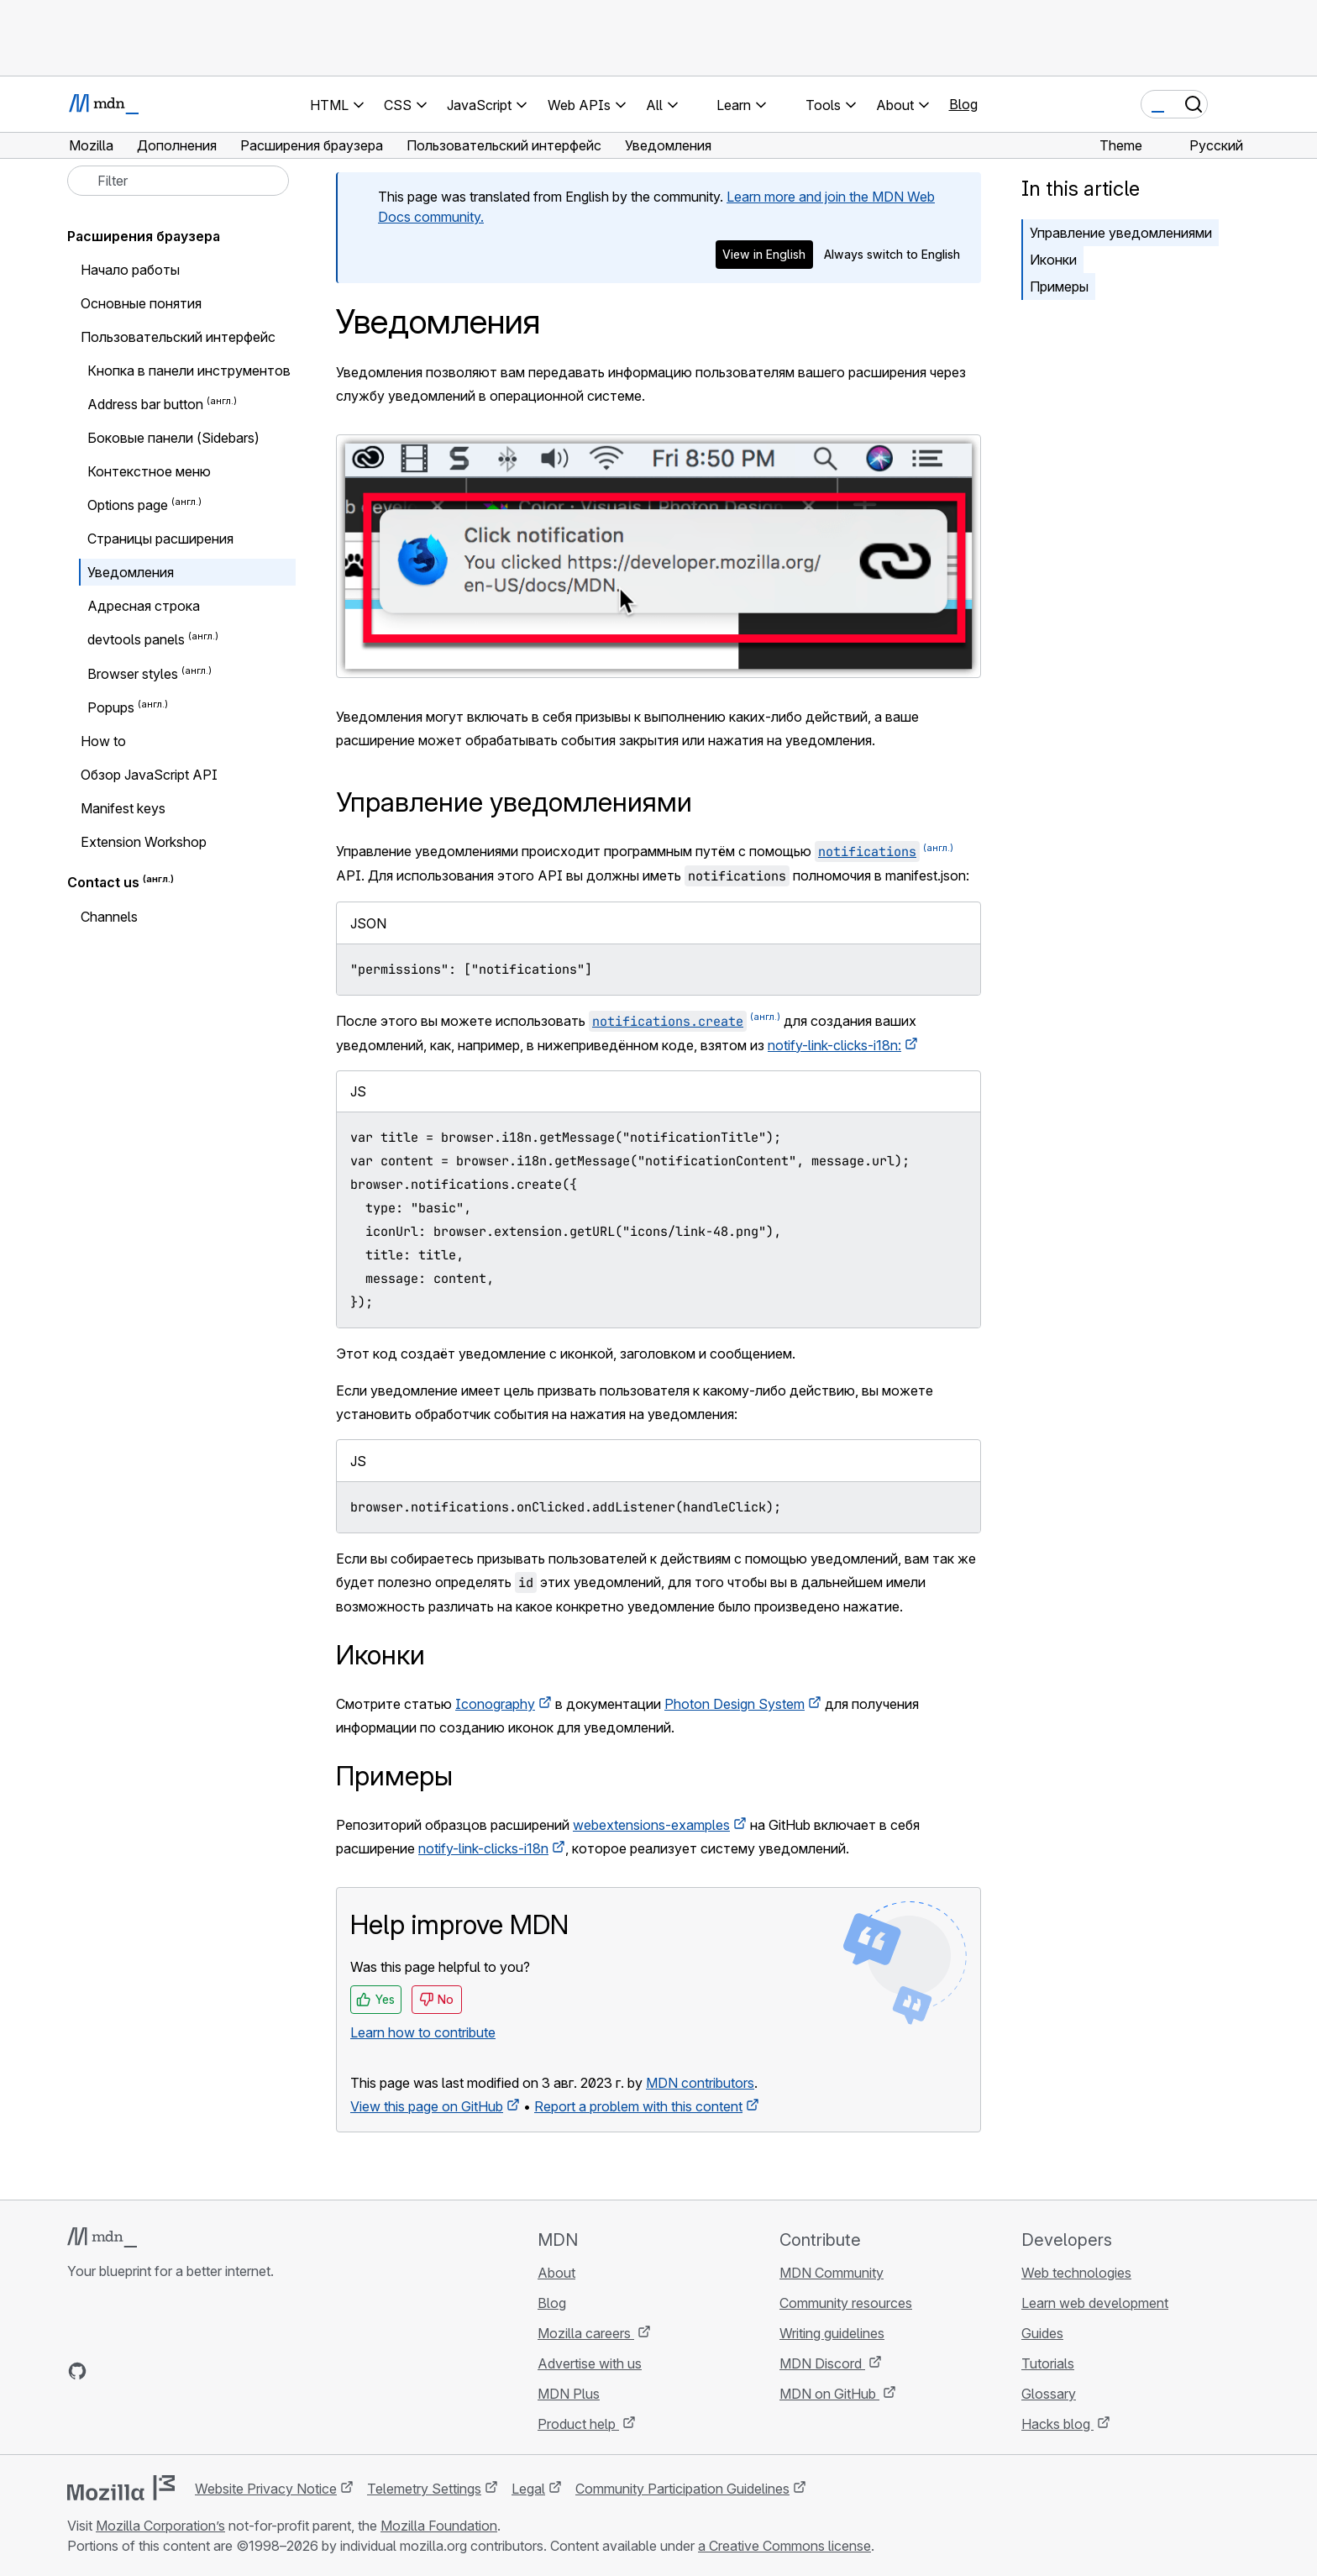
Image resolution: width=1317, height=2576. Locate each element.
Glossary (1048, 2393)
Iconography (495, 1703)
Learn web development (1094, 2303)
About (556, 2272)
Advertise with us (590, 2363)
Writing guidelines (831, 2333)
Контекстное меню (149, 471)
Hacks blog (1057, 2424)
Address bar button (145, 404)
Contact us (103, 883)
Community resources (845, 2303)
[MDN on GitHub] (77, 2371)
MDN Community (831, 2272)
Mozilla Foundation (438, 2525)
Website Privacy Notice (266, 2488)
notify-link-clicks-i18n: (834, 1045)
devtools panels (136, 640)
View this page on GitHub (426, 2106)
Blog (963, 104)
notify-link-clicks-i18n (483, 1848)
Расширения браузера (143, 236)
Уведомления (130, 572)
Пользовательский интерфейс (178, 337)
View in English (763, 254)
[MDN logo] (102, 2237)
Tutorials (1047, 2363)
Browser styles (132, 673)
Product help (578, 2424)
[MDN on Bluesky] (107, 2371)
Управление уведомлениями (1121, 232)
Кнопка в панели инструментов (189, 370)
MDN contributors (700, 2082)
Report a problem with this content (638, 2106)
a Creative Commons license (784, 2545)
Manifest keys (123, 808)
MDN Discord (822, 2363)
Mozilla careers (586, 2333)
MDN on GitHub (829, 2393)
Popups (110, 707)
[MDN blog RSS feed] (198, 2371)
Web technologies (1076, 2272)
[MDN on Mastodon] (168, 2371)
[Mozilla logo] (121, 2487)
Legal (528, 2488)
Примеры (1059, 286)
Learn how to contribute (423, 2032)
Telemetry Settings (424, 2488)
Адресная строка (143, 605)
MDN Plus (569, 2393)
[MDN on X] (138, 2371)
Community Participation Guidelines (682, 2488)
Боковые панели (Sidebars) (173, 437)
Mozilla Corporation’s (160, 2525)
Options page (127, 505)
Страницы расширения (160, 538)
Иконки (1053, 259)
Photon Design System (734, 1703)
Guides (1042, 2333)
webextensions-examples (651, 1824)
